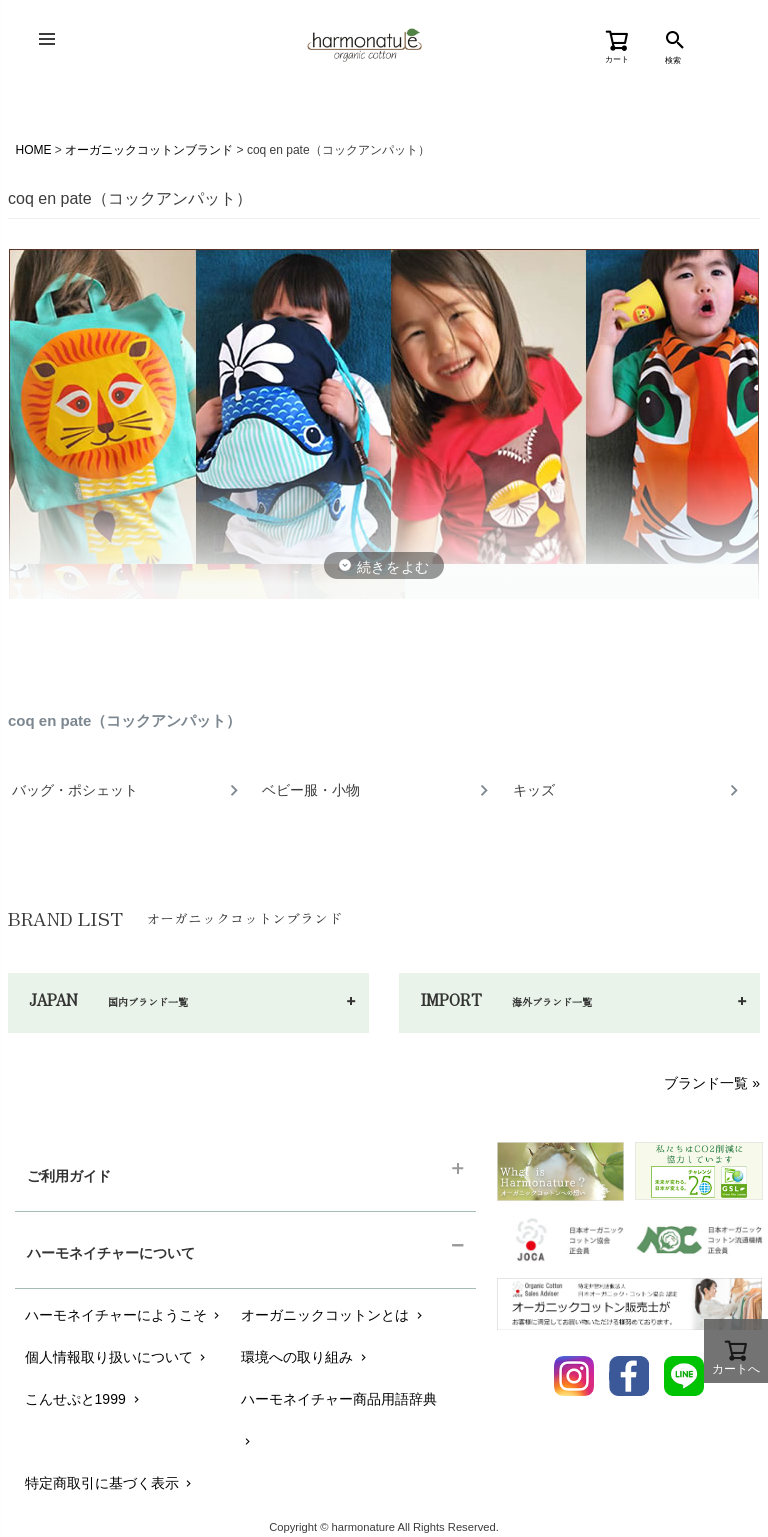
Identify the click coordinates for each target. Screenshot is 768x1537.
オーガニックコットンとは (333, 1315)
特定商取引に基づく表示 (110, 1483)
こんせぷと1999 (84, 1399)
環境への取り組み (305, 1357)
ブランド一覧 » (712, 1083)
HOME (34, 150)
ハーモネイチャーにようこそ (124, 1315)
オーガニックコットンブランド (149, 150)
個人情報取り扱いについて (117, 1357)
